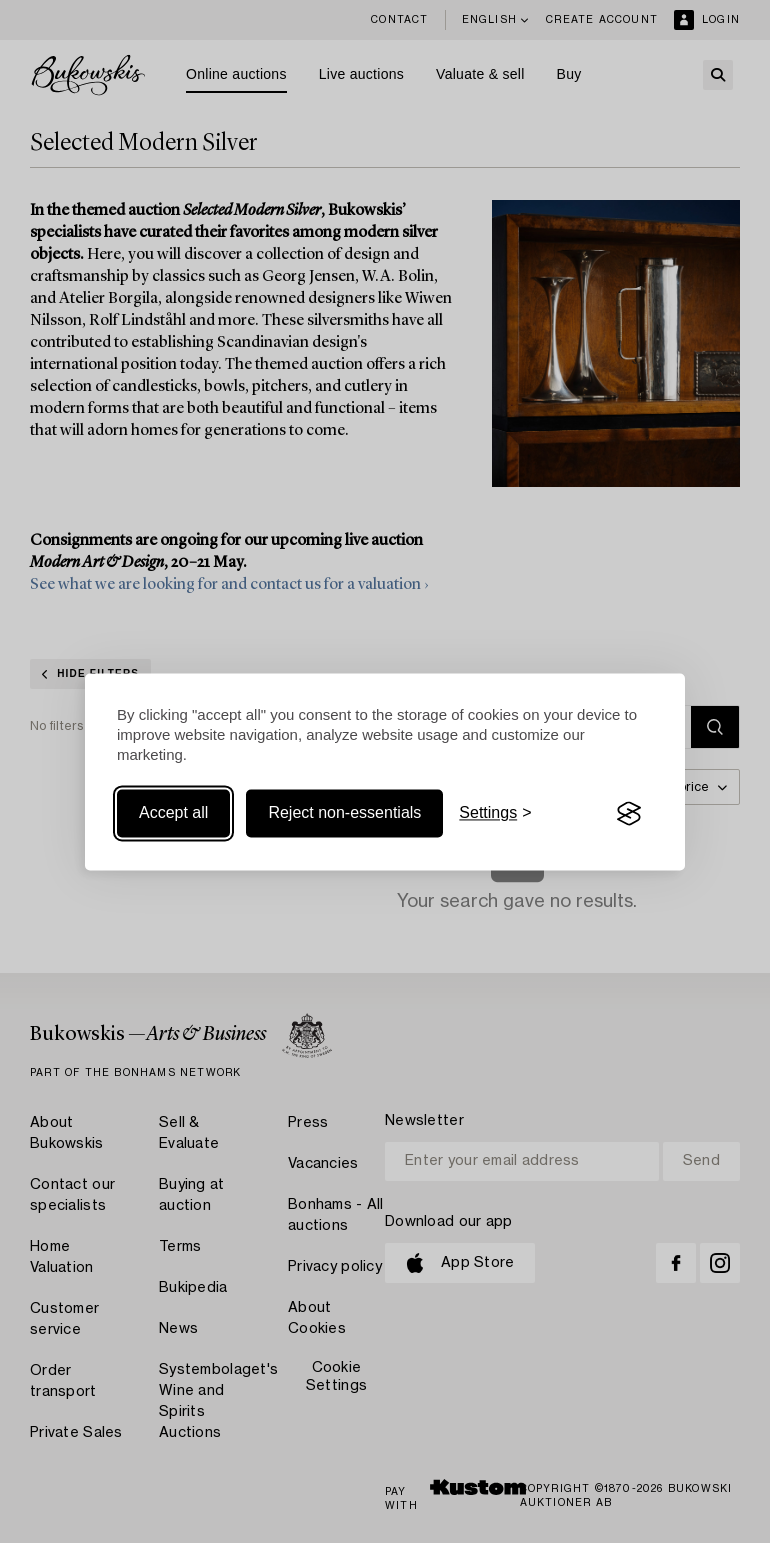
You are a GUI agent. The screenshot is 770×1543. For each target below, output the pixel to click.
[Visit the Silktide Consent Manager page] (629, 814)
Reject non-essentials (344, 813)
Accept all (173, 813)
